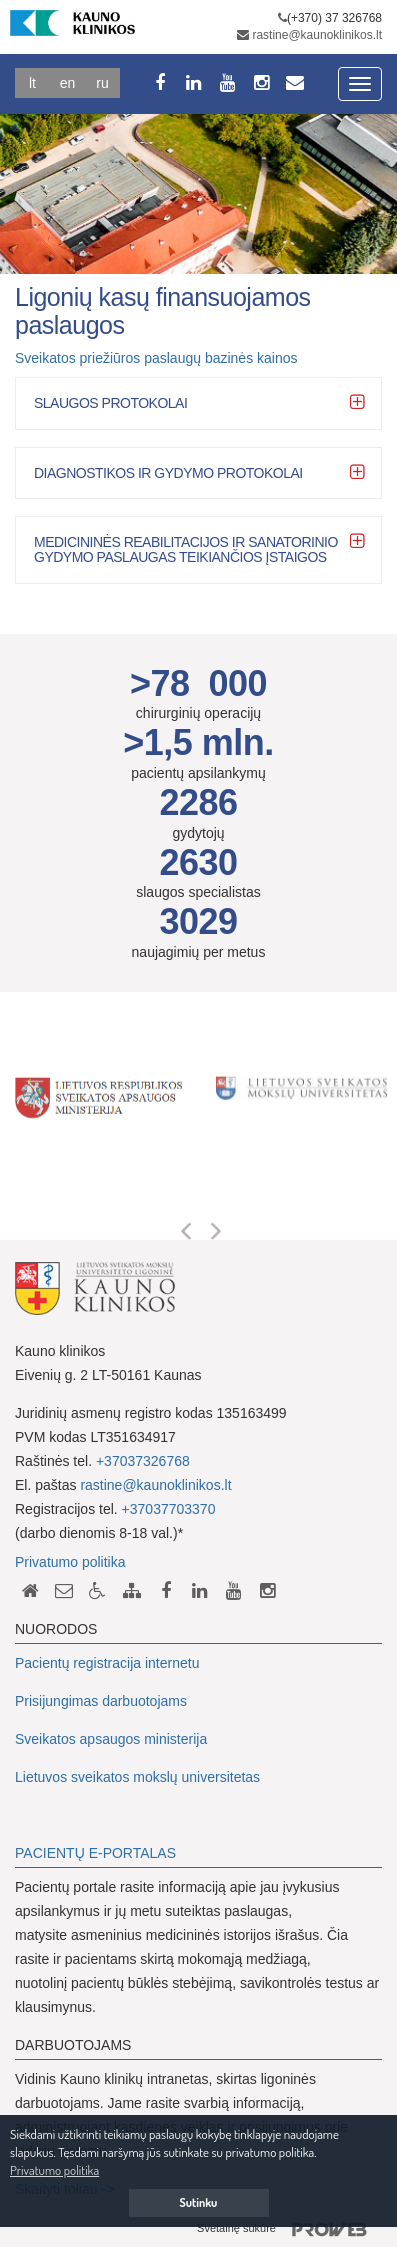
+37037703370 (169, 1509)
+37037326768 (143, 1461)
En (68, 83)
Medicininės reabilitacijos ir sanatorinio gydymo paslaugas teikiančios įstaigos (186, 549)
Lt (32, 83)
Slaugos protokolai (110, 403)
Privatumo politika (70, 1562)
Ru (102, 83)
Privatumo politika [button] (54, 2170)
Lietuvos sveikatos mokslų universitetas (137, 1777)
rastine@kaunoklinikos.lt (317, 35)
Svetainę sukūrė (289, 2230)
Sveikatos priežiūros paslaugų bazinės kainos (156, 358)
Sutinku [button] (199, 2202)
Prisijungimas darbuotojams (101, 1701)
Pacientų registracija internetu (107, 1663)
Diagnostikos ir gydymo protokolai (168, 473)
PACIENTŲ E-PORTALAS (95, 1853)
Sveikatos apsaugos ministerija (111, 1739)
